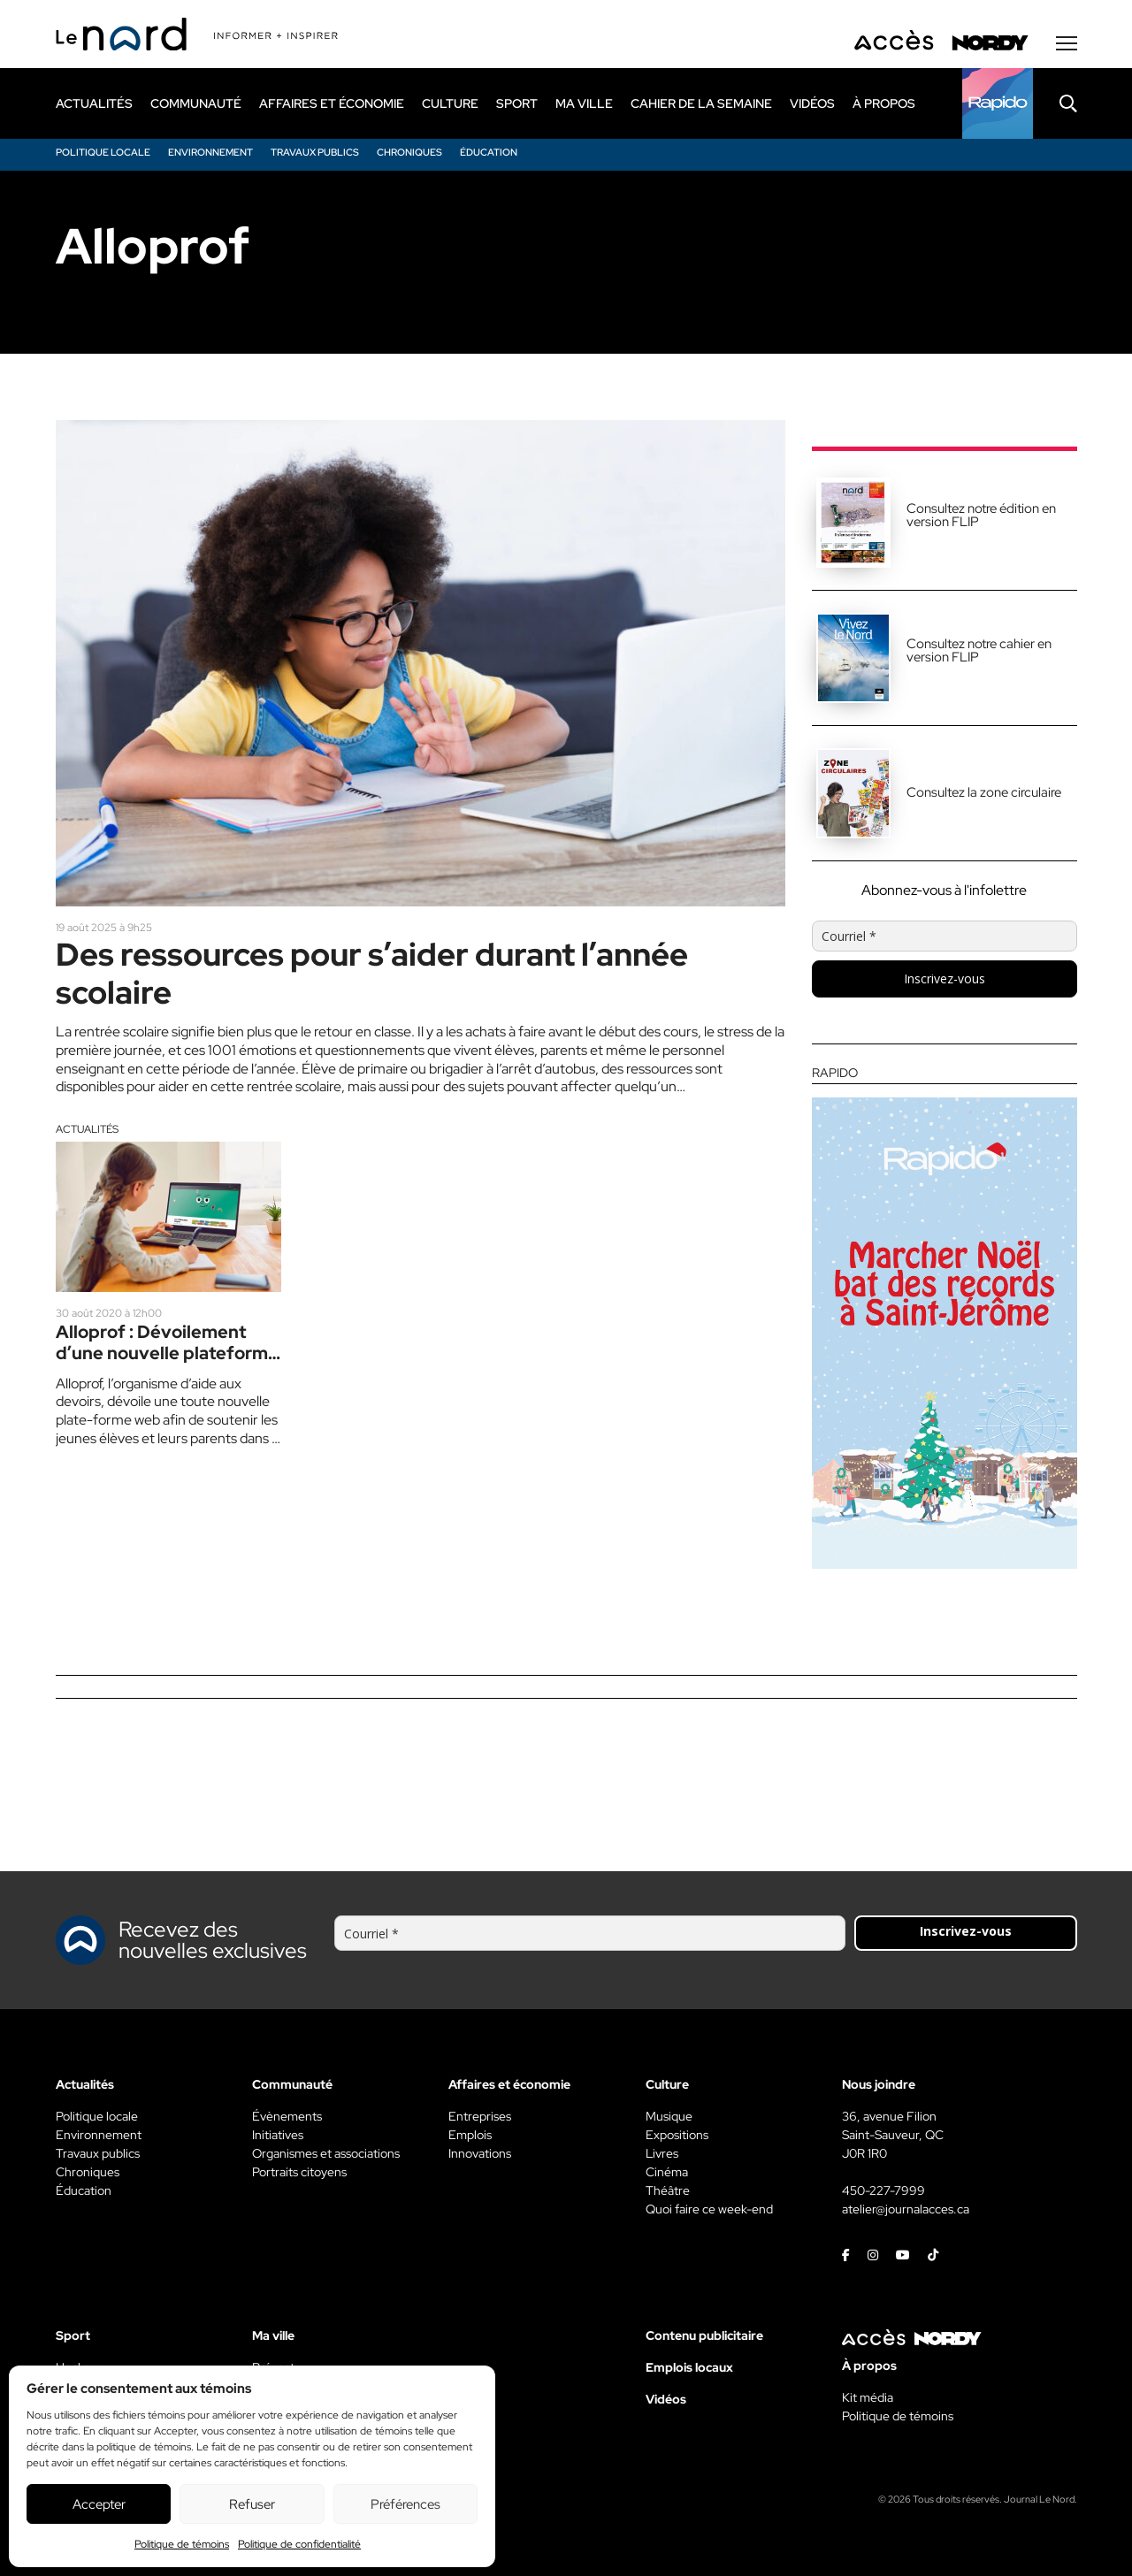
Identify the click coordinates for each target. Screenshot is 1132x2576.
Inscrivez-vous (944, 978)
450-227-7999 (883, 2190)
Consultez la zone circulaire (983, 792)
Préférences (405, 2504)
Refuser (252, 2504)
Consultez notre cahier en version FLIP (979, 650)
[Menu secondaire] (1066, 43)
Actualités (87, 1129)
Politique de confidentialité (299, 2544)
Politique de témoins (181, 2544)
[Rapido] (997, 103)
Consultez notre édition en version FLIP (981, 515)
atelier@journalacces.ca (905, 2209)
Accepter (99, 2504)
